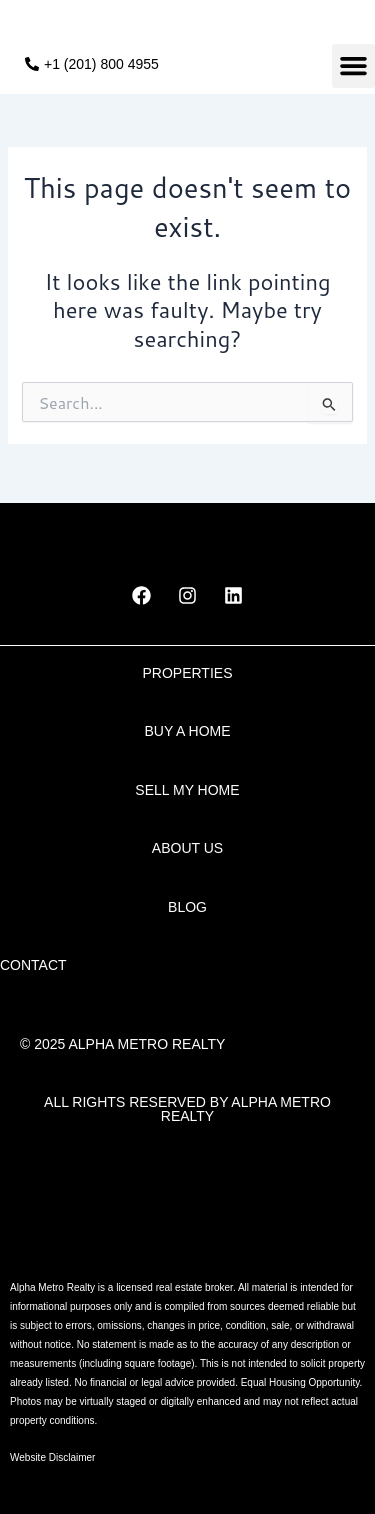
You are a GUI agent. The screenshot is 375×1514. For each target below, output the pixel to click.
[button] (354, 66)
